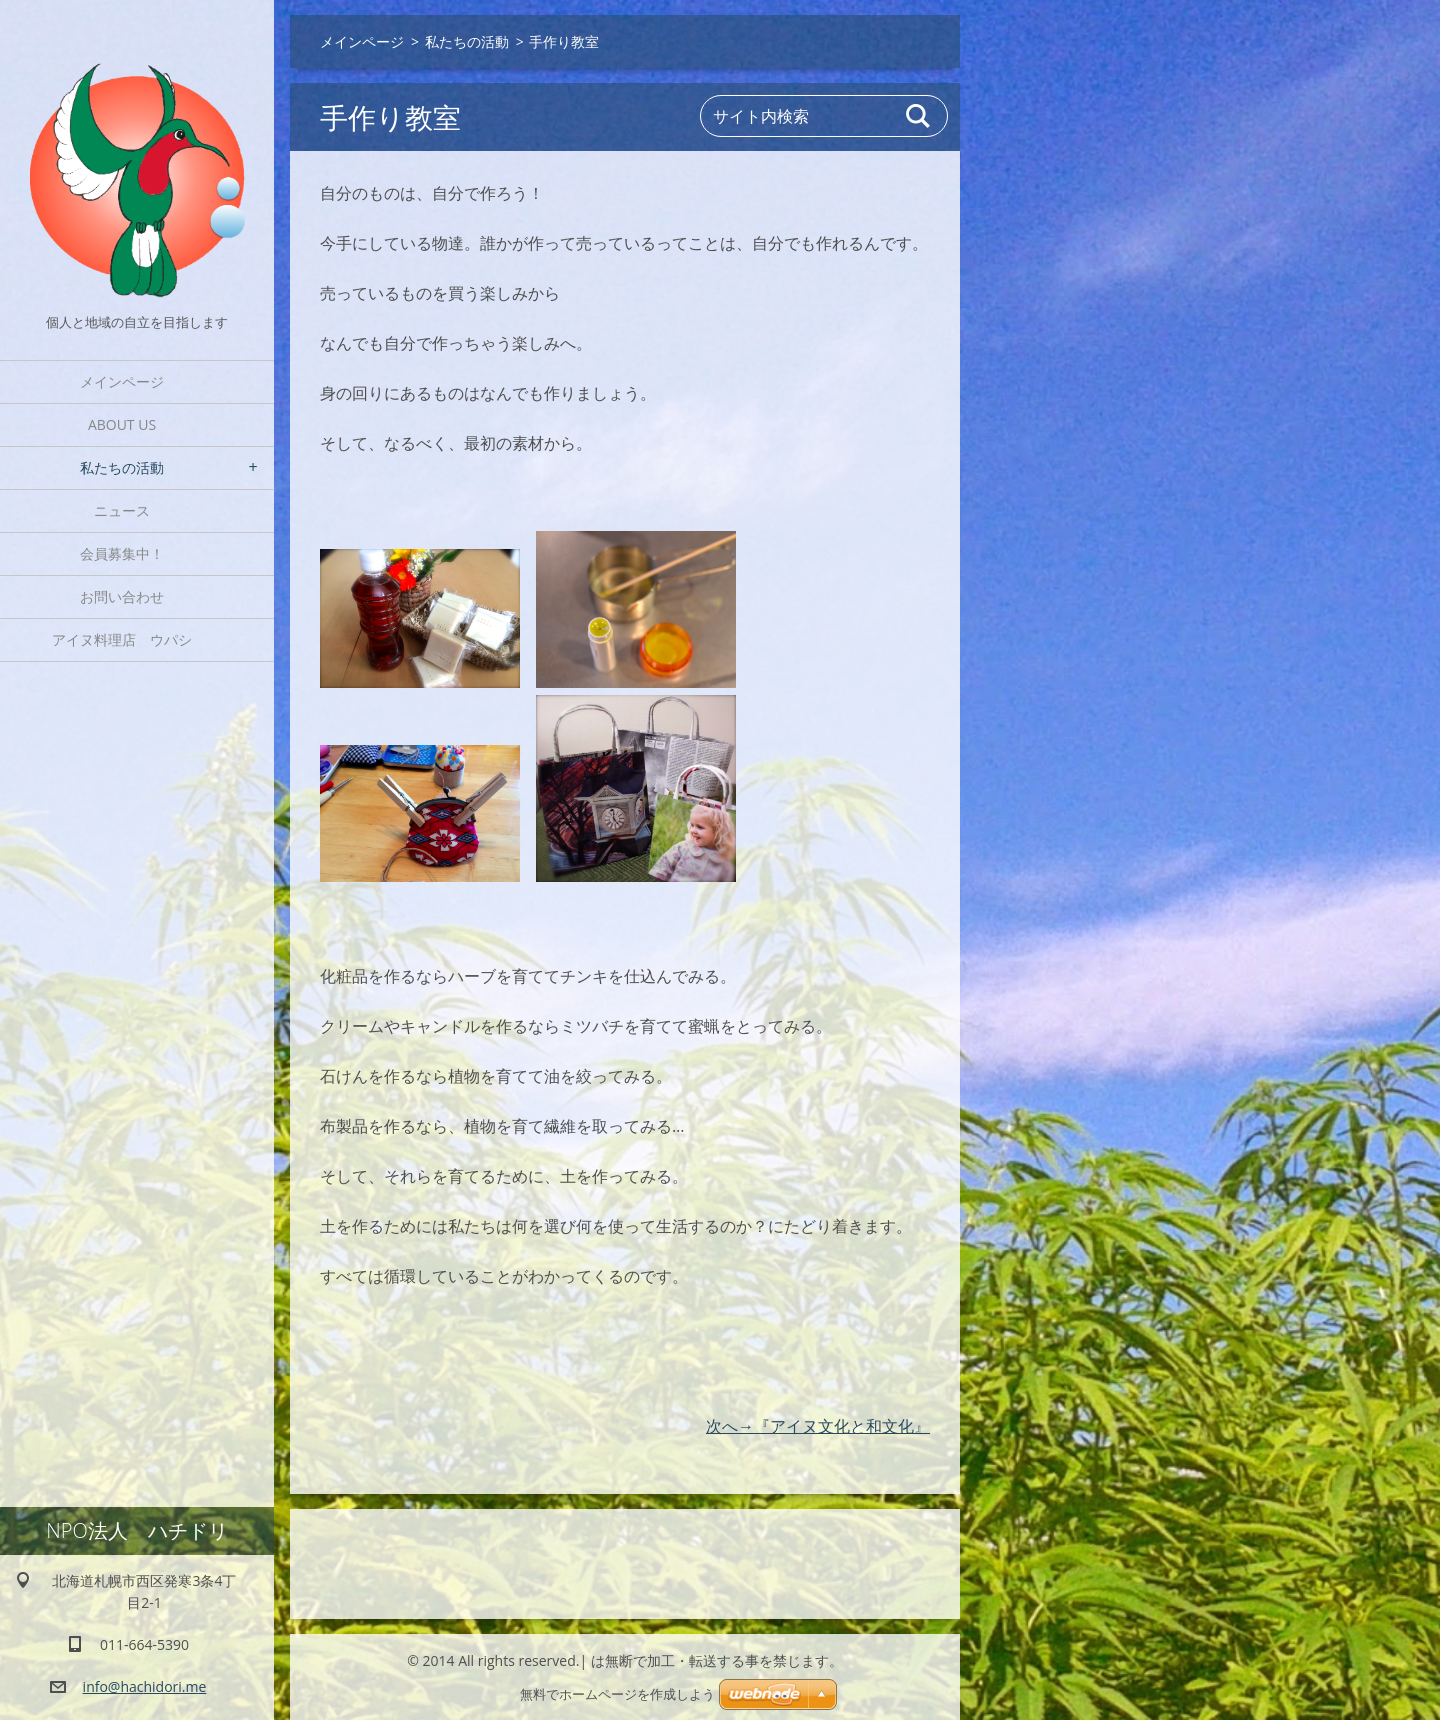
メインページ (122, 381)
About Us (122, 424)
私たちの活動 (122, 467)
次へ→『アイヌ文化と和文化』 (818, 1426)
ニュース (122, 510)
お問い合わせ (122, 596)
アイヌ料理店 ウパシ (129, 639)
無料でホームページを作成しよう (617, 1694)
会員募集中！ (122, 553)
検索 (919, 116)
